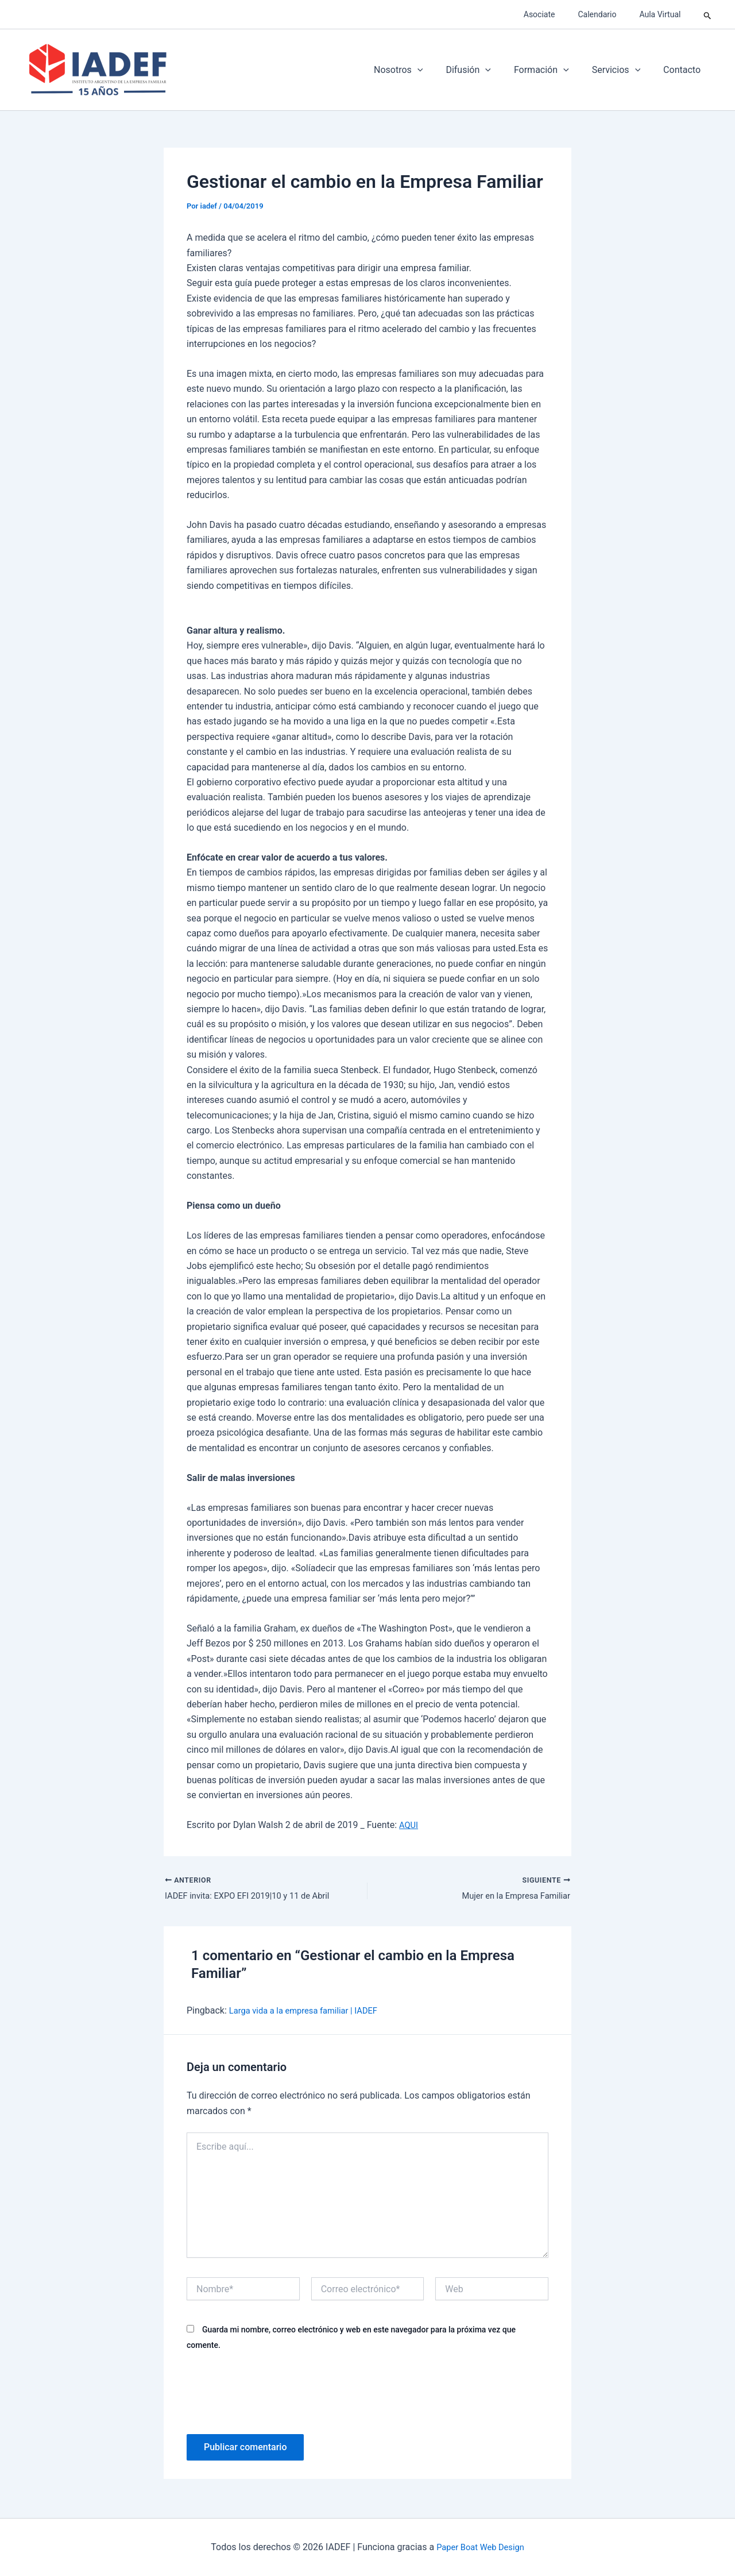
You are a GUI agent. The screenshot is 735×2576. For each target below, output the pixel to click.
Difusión (484, 70)
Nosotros (418, 70)
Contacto (684, 69)
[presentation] (274, 2392)
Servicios (623, 70)
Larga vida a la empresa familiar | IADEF (310, 2012)
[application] (438, 70)
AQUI (409, 1824)
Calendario (607, 14)
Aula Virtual (663, 14)
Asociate (556, 14)
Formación (553, 70)
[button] (707, 14)
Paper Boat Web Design (480, 2547)
